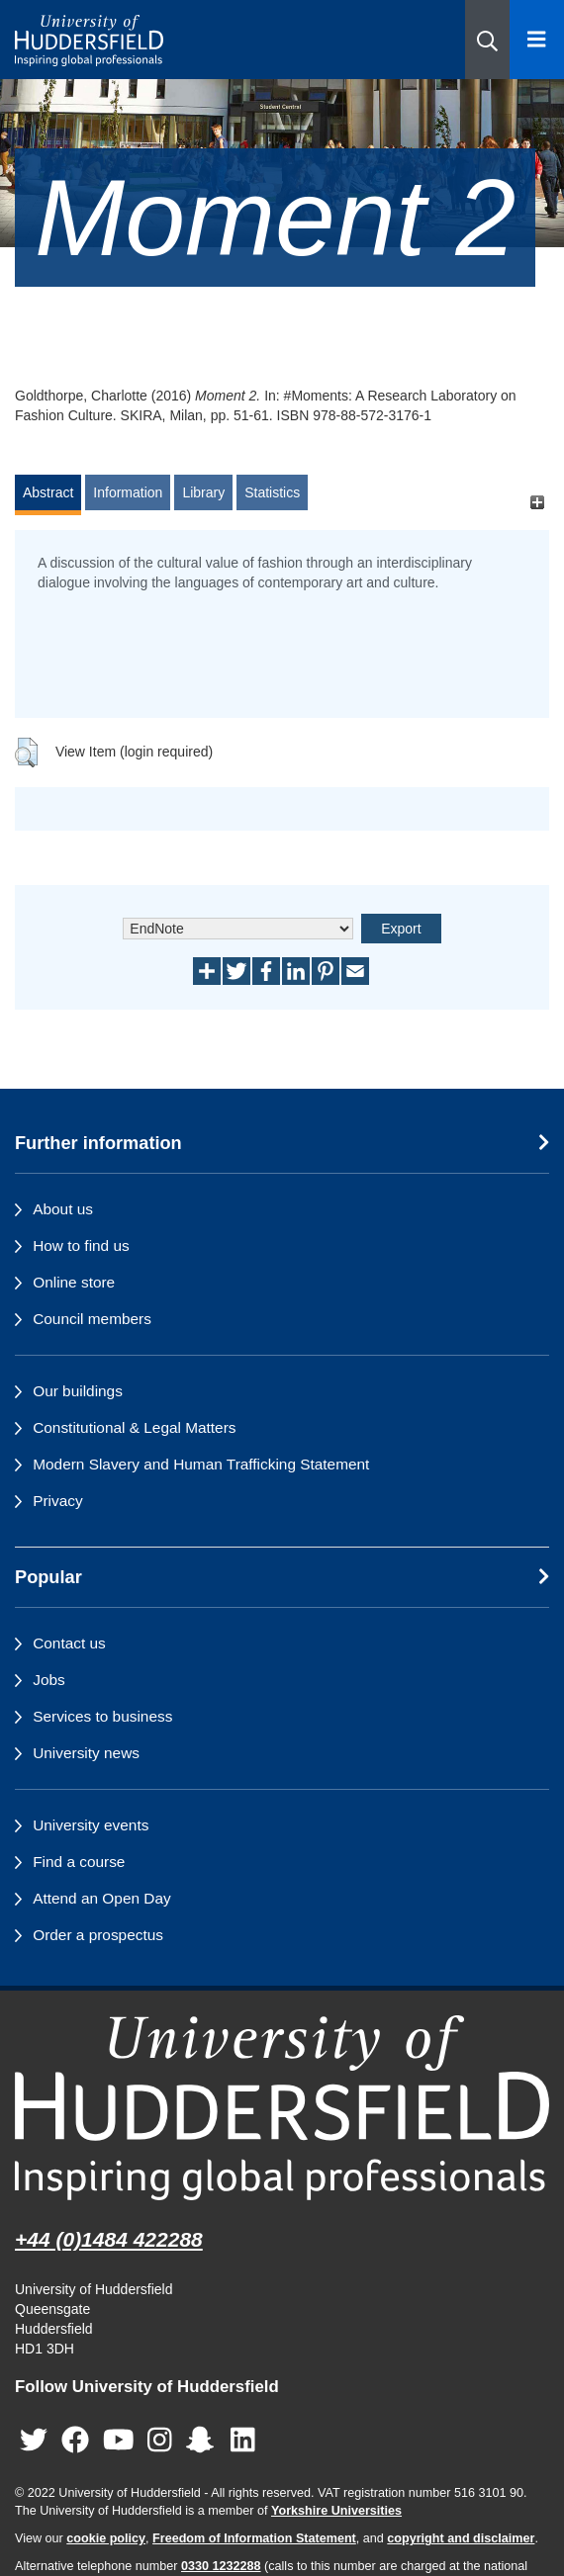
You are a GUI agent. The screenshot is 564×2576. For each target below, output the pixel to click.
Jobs (49, 1679)
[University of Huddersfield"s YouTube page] (119, 2440)
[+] (536, 501)
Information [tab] (127, 492)
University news (86, 1752)
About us (63, 1208)
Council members (92, 1318)
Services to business (102, 1716)
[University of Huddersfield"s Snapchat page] (204, 2440)
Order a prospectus (98, 1934)
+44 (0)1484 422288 (109, 2239)
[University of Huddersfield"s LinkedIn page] (243, 2440)
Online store (74, 1282)
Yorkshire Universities (336, 2511)
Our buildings (78, 1390)
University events (90, 1825)
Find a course (79, 1861)
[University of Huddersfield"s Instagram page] (159, 2440)
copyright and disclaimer (460, 2538)
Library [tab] (203, 492)
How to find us (81, 1245)
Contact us (69, 1643)
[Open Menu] (537, 39)
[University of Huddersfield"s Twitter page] (33, 2440)
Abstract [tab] (48, 492)
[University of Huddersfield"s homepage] (282, 2107)
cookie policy (105, 2538)
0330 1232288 (221, 2566)
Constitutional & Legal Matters (134, 1427)
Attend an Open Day (101, 1898)
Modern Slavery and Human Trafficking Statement (201, 1464)
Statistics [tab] (272, 492)
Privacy (57, 1500)
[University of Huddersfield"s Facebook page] (75, 2440)
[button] (487, 39)
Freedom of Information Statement (254, 2538)
